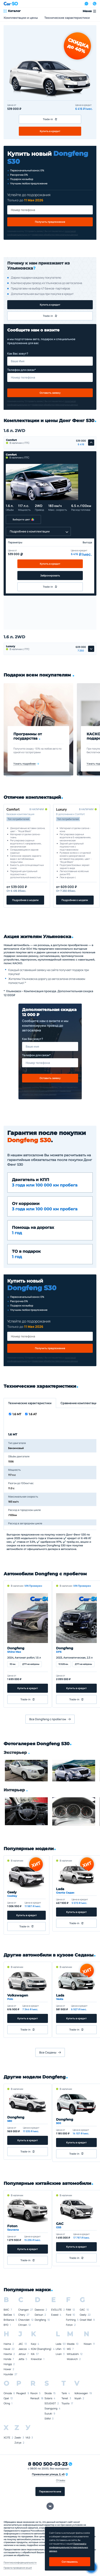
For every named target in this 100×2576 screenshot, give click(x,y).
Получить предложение (50, 221)
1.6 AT (33, 1414)
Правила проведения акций (18, 2567)
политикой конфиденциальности (41, 1090)
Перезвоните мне (50, 2491)
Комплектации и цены (21, 18)
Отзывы (60, 2480)
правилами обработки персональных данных (55, 234)
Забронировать (50, 575)
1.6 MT (16, 1414)
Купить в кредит (50, 131)
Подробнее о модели (25, 900)
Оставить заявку (50, 392)
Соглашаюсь (70, 2561)
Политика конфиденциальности (20, 2562)
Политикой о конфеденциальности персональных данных (68, 2547)
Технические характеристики (67, 18)
